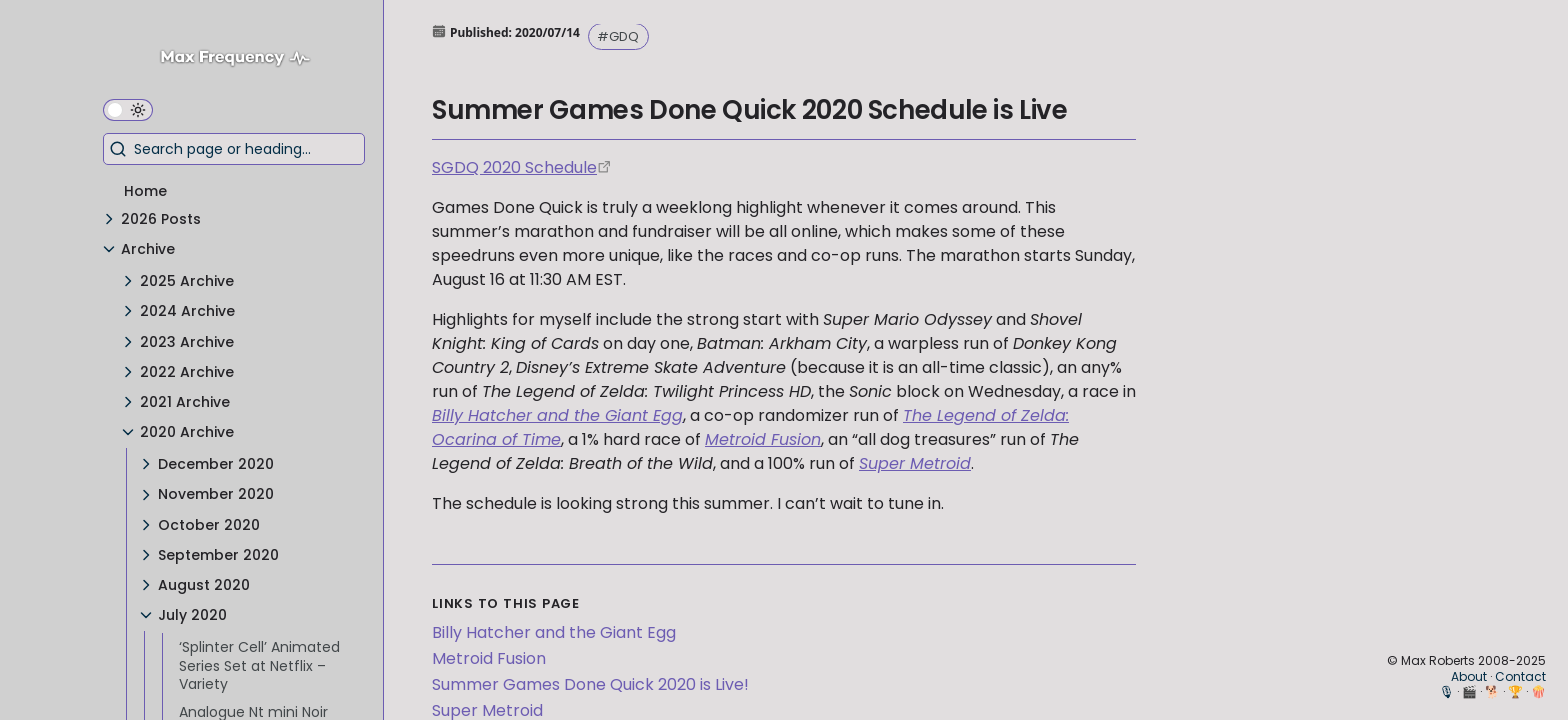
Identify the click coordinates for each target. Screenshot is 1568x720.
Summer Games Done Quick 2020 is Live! (590, 684)
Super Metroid (915, 463)
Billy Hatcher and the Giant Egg (557, 415)
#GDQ (618, 36)
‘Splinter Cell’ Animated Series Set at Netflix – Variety (259, 665)
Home (145, 191)
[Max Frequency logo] (243, 60)
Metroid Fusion (763, 439)
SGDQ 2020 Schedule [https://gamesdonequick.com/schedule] (514, 167)
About (1469, 676)
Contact (1520, 676)
